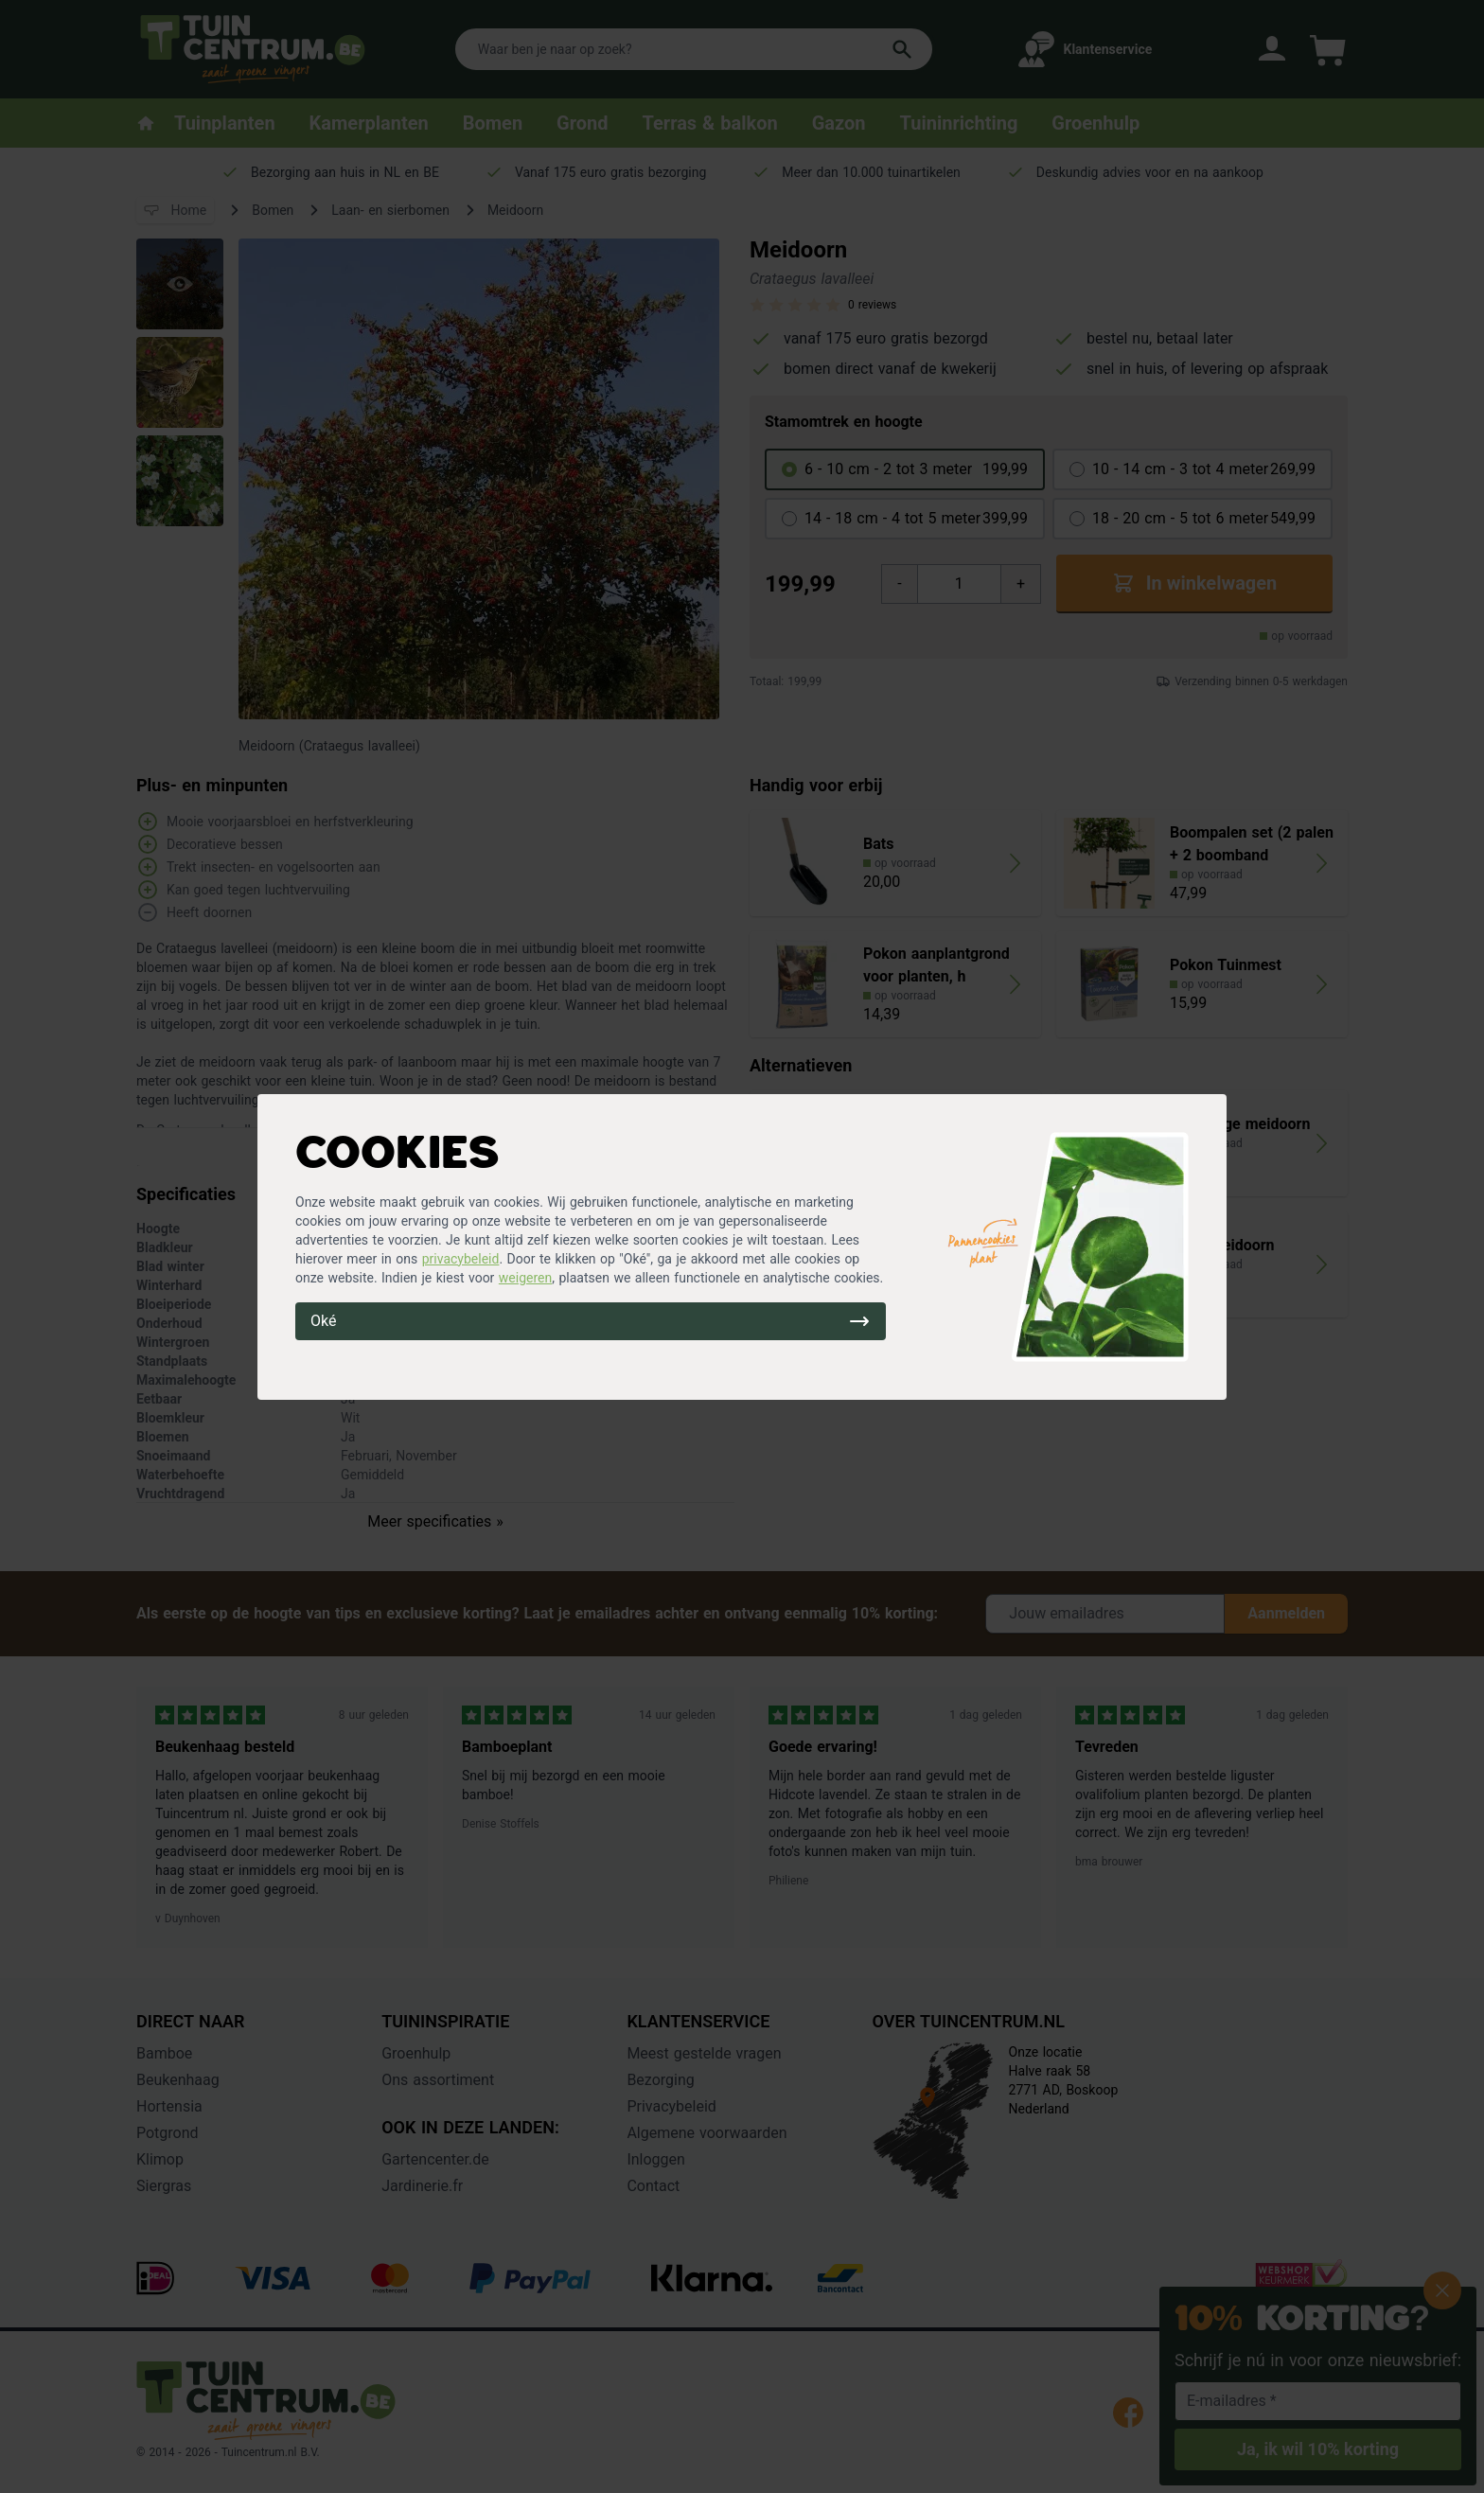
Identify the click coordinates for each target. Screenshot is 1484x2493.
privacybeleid (461, 1258)
